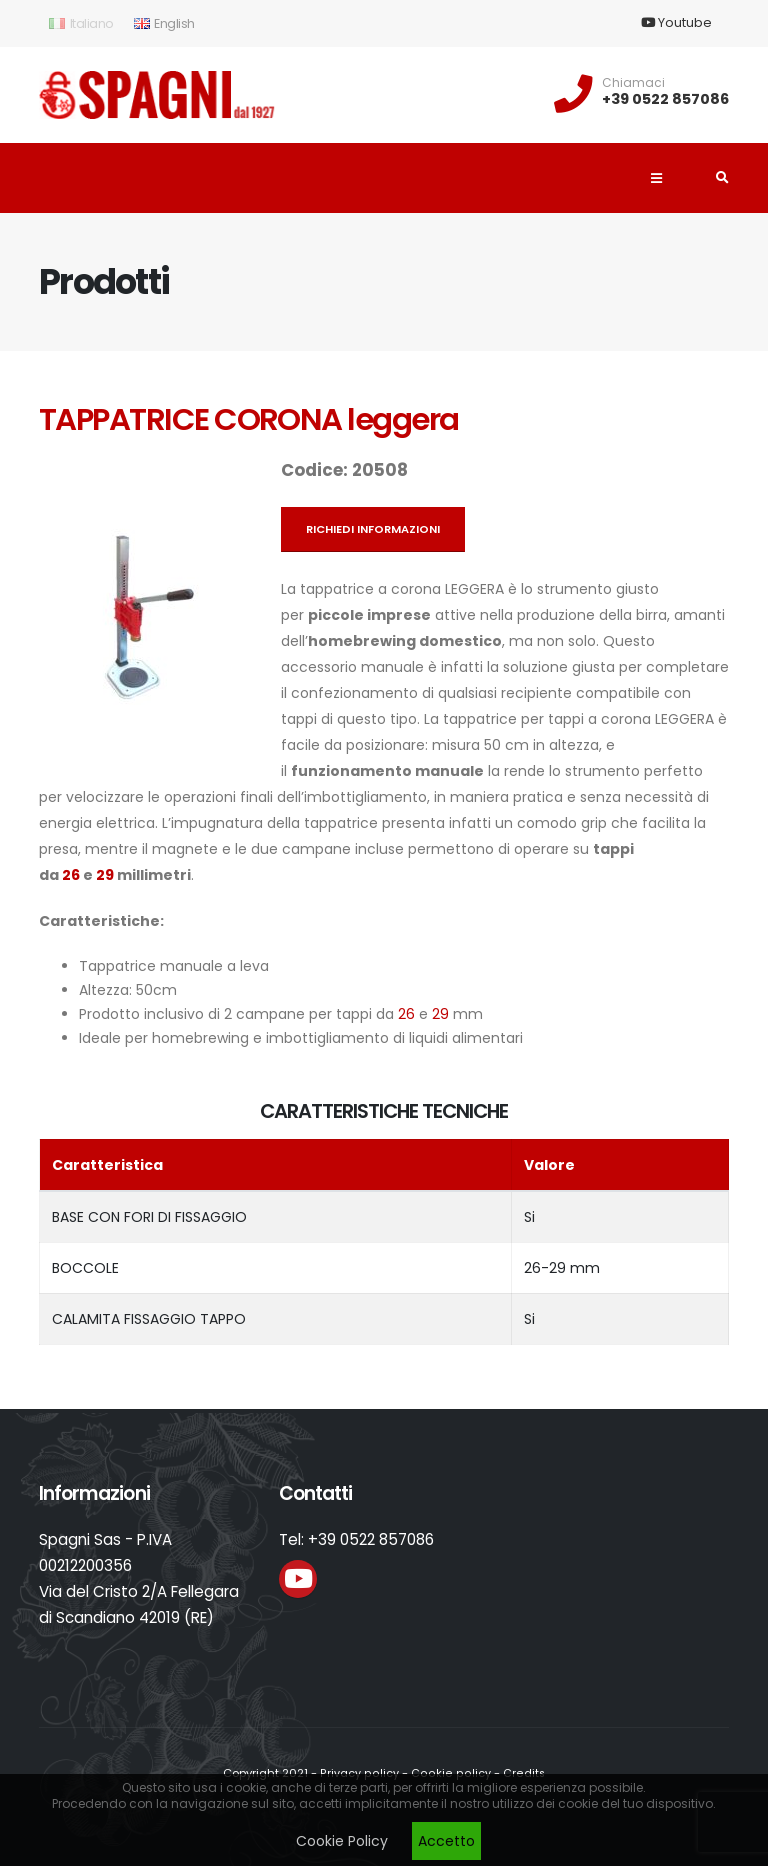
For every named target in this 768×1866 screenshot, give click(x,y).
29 (105, 875)
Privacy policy (362, 1773)
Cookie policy (449, 1773)
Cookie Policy (342, 1841)
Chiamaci (633, 83)
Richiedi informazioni (373, 529)
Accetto (446, 1841)
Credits (520, 1773)
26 (71, 875)
